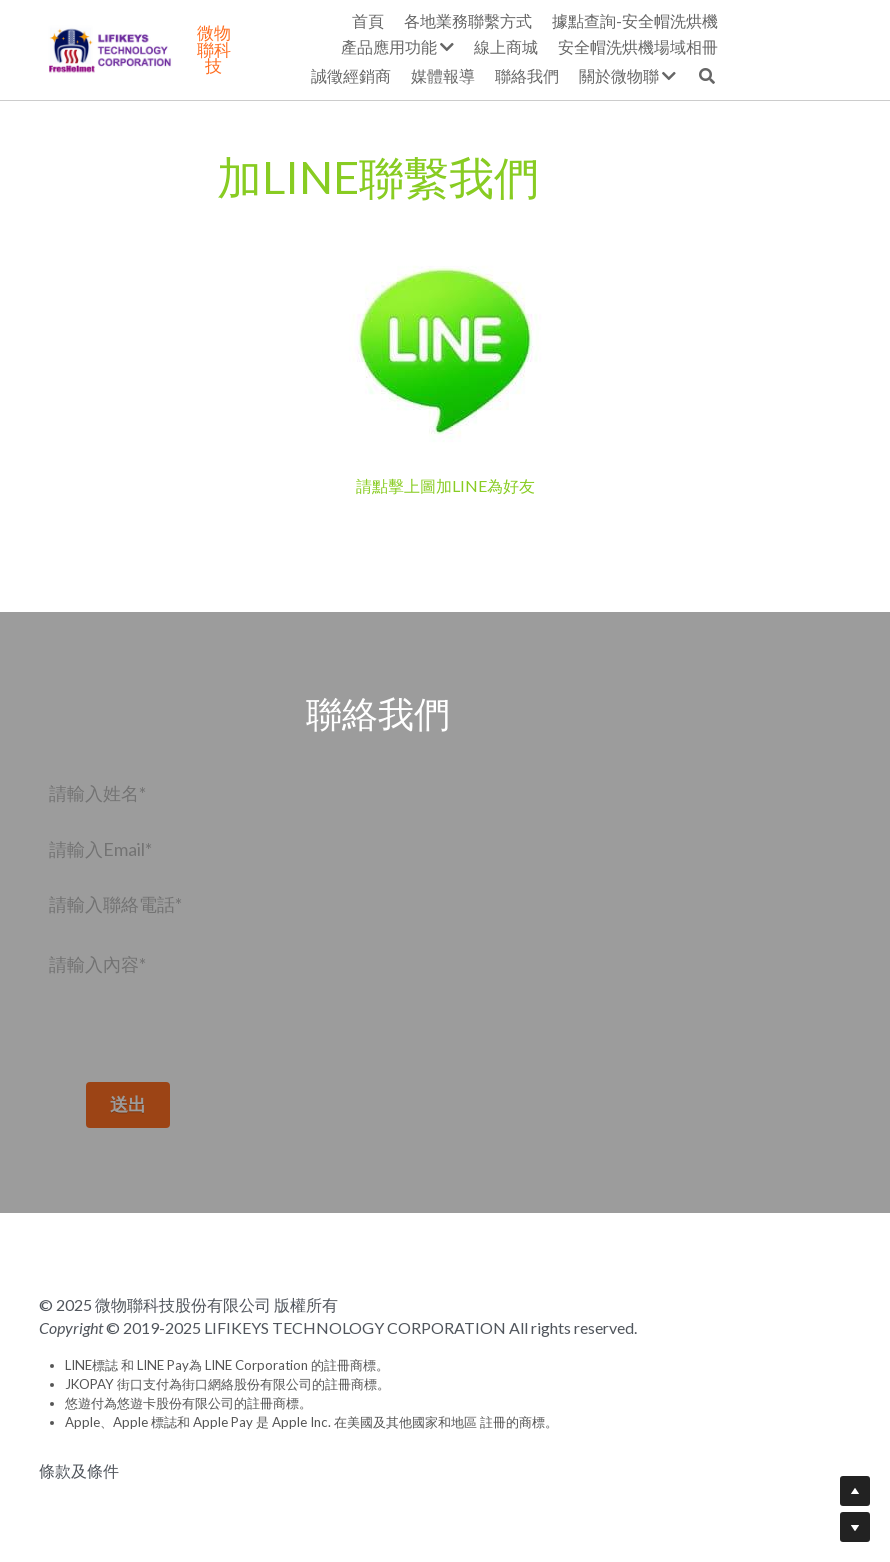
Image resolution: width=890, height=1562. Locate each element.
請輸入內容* (97, 964)
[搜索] (840, 76)
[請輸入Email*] (162, 849)
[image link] (444, 344)
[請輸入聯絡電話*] (162, 905)
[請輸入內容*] (162, 1004)
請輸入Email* (100, 848)
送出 (162, 1104)
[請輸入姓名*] (162, 793)
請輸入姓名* (97, 793)
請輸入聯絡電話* (115, 904)
